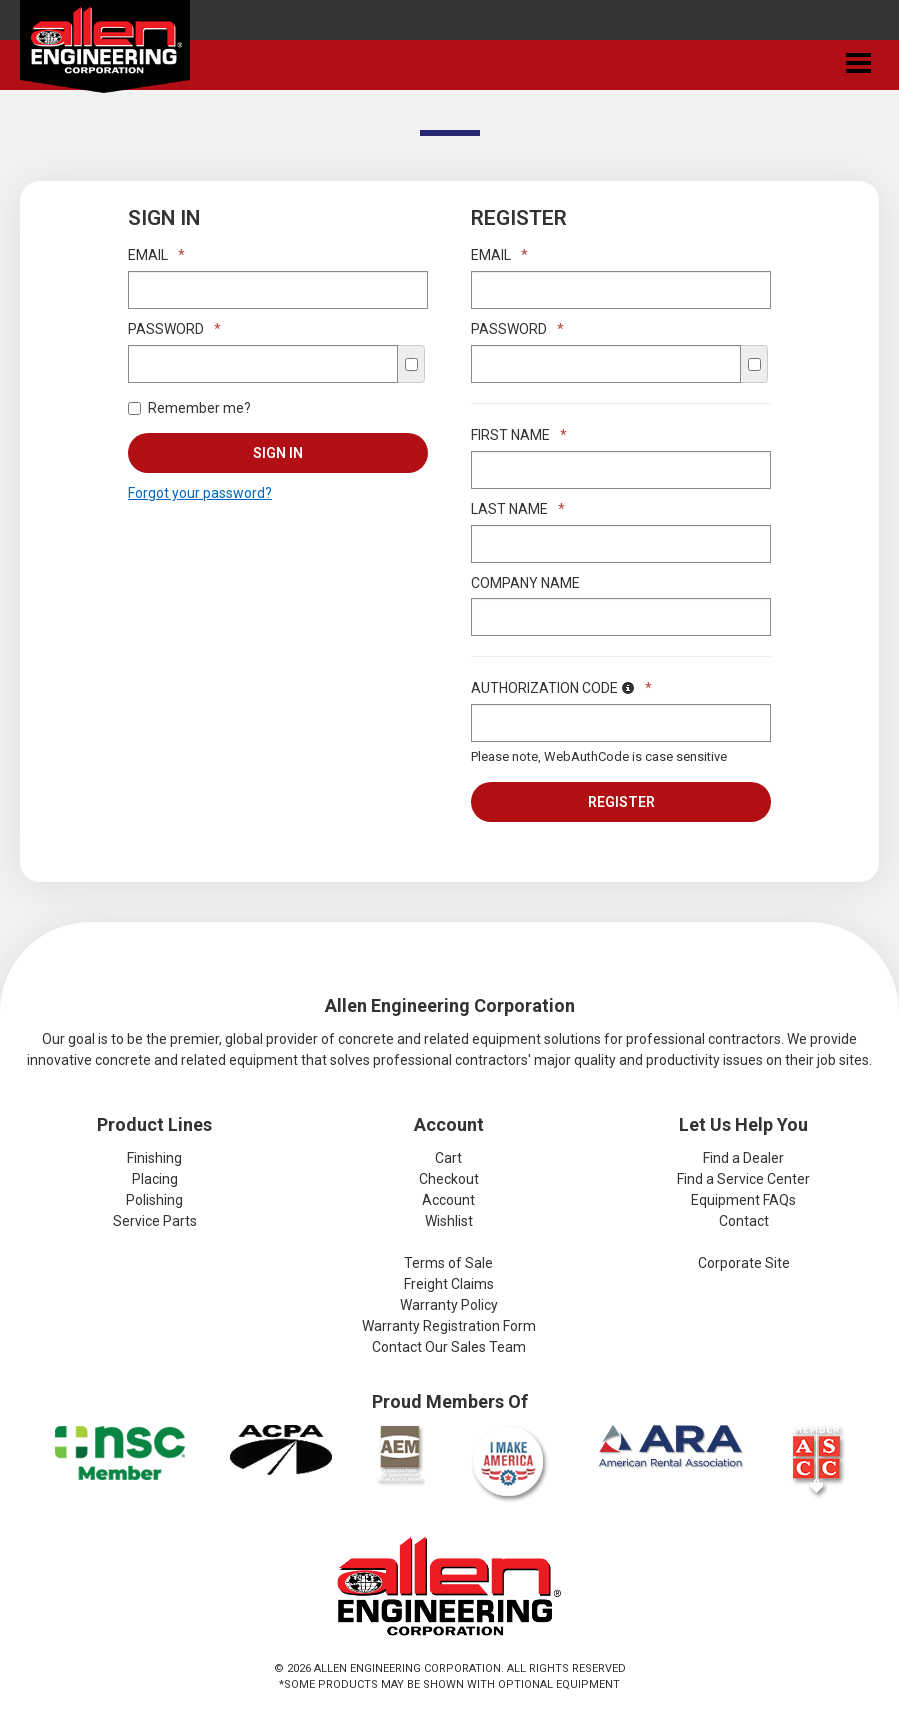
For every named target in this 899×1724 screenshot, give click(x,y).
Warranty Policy (449, 1305)
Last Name (518, 509)
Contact (744, 1221)
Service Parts (155, 1221)
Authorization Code (561, 688)
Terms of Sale (448, 1263)
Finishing (154, 1158)
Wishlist (449, 1221)
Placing (155, 1179)
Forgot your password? (200, 493)
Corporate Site (744, 1263)
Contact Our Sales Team (449, 1347)
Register (621, 802)
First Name (519, 435)
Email (156, 255)
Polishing (154, 1200)
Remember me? (189, 408)
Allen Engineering (105, 51)
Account (448, 1200)
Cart (448, 1158)
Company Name (525, 583)
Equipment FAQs (743, 1200)
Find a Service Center (743, 1179)
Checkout (449, 1179)
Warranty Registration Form (449, 1326)
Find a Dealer (743, 1158)
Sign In (278, 453)
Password (174, 329)
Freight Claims (449, 1284)
